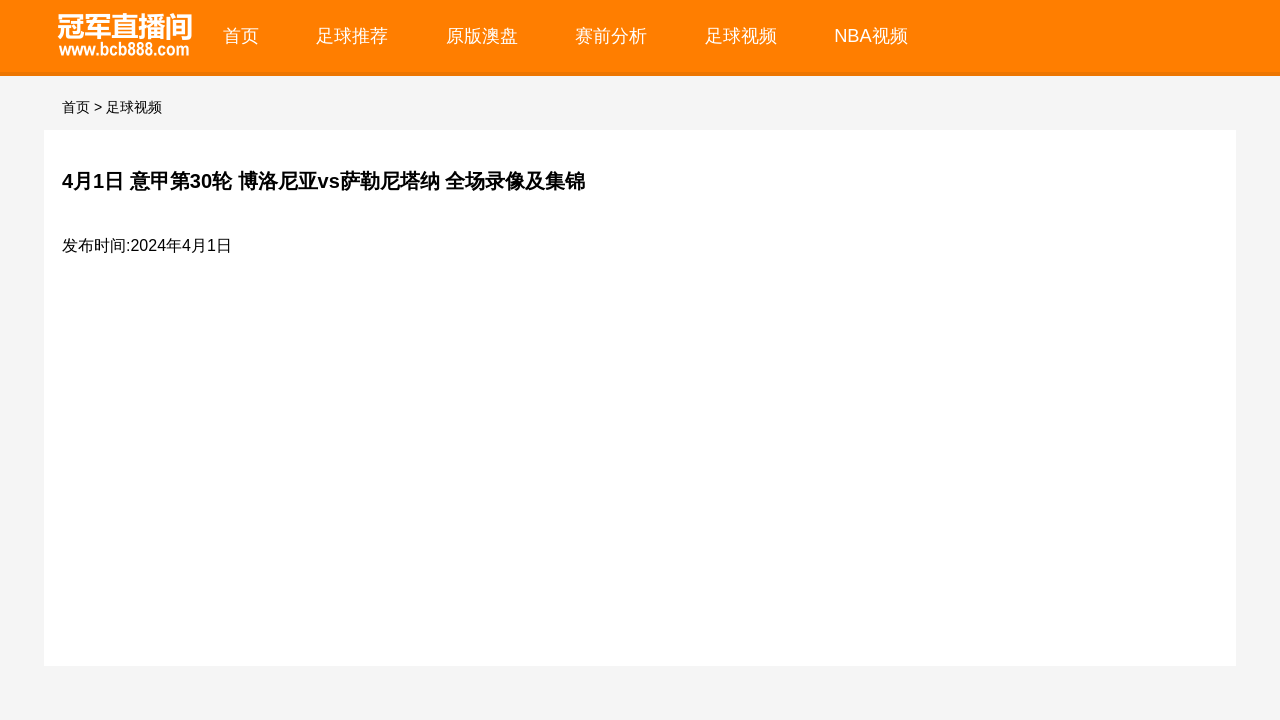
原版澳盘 (482, 35)
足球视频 (741, 35)
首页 (241, 35)
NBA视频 (871, 35)
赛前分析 (611, 35)
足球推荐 (352, 35)
